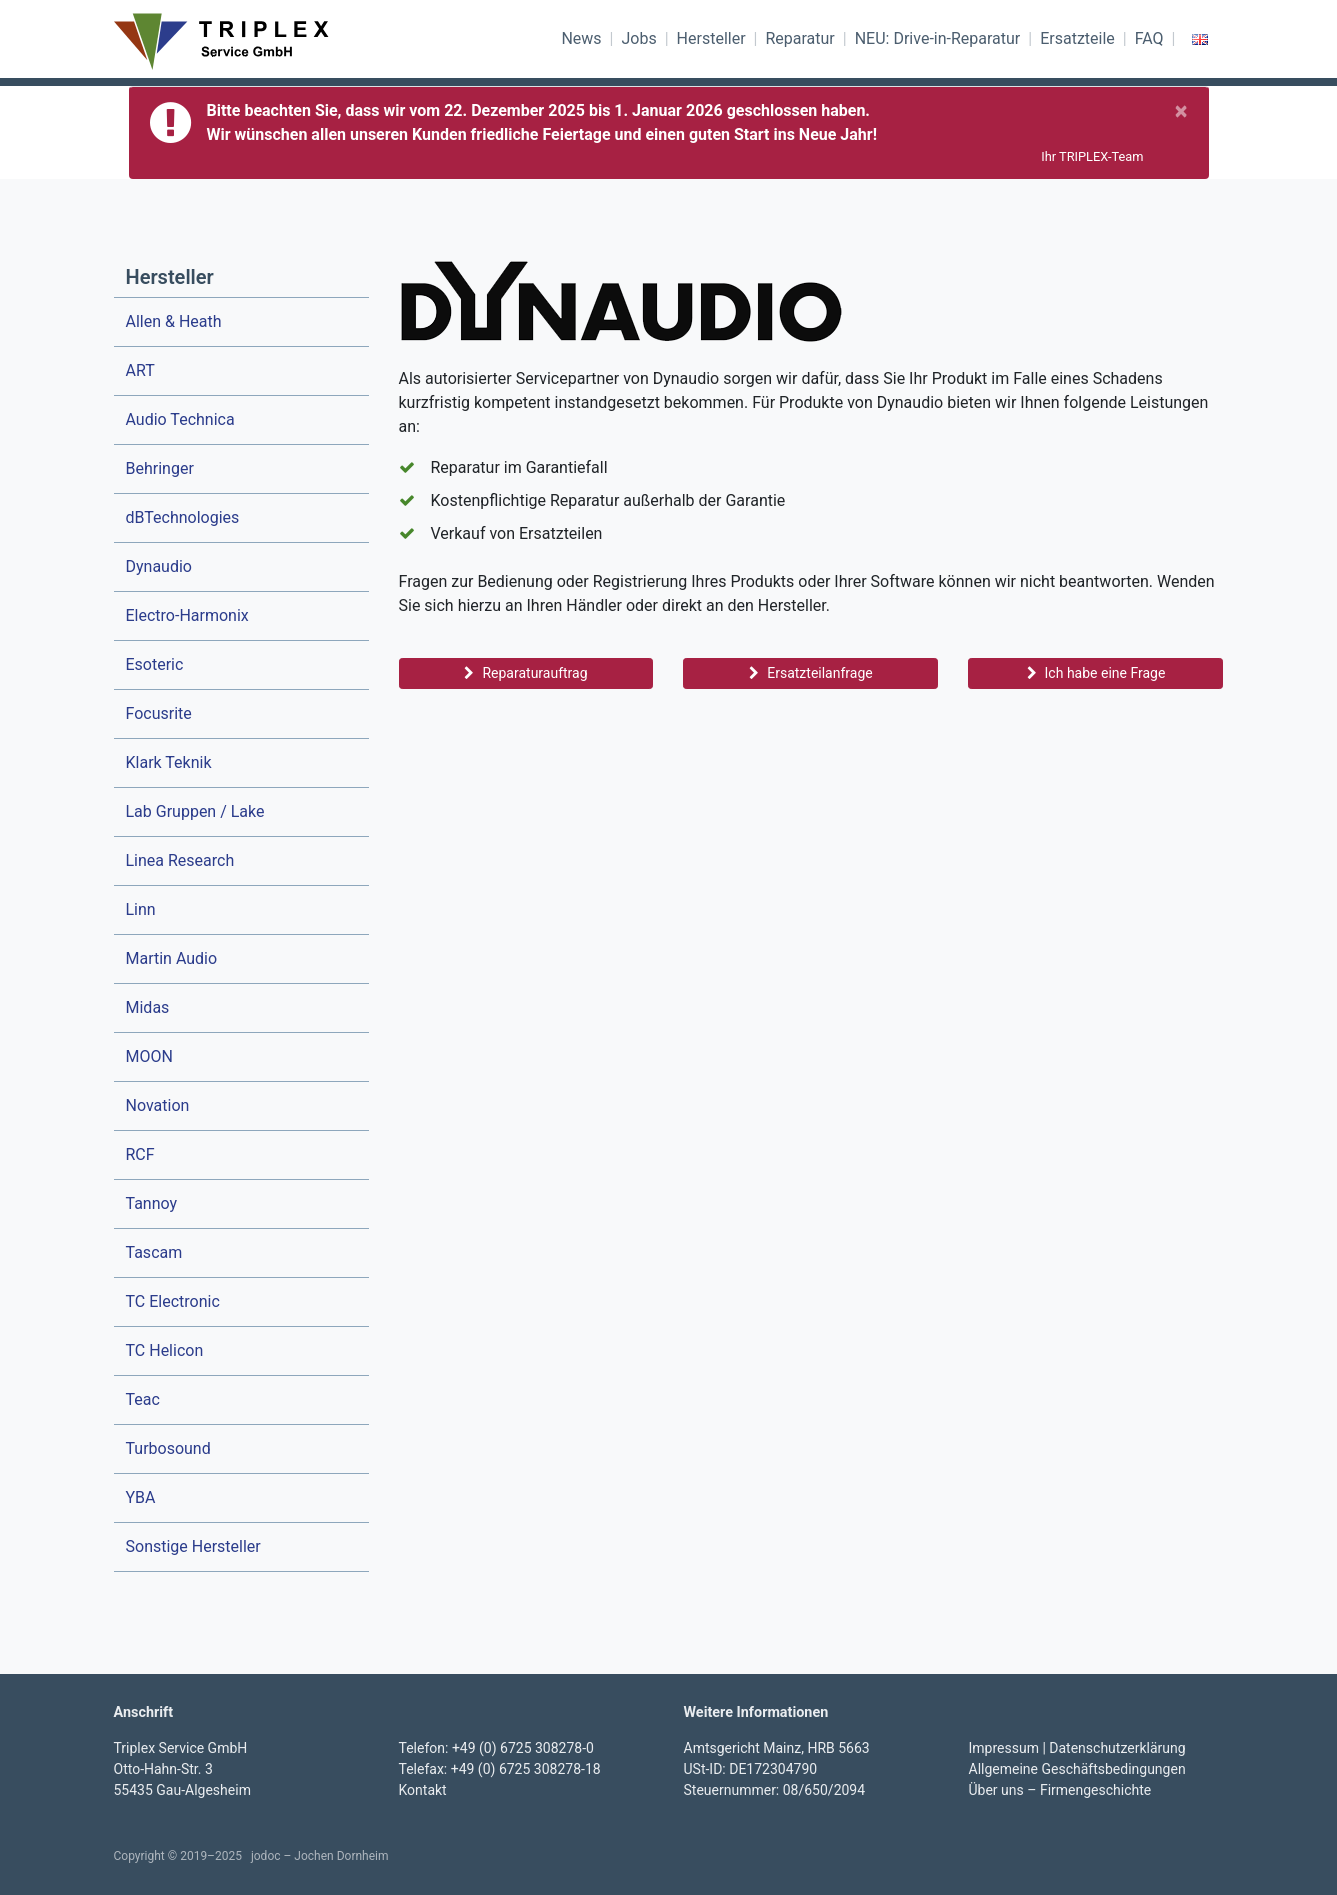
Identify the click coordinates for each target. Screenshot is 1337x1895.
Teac (143, 1399)
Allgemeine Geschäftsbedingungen (1077, 1769)
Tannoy (152, 1203)
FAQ (1149, 38)
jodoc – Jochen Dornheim (320, 1856)
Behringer (160, 468)
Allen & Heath (174, 321)
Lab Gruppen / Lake (195, 811)
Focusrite (159, 713)
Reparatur (799, 38)
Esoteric (155, 664)
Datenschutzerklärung (1117, 1748)
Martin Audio (172, 958)
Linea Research (180, 860)
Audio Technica (180, 419)
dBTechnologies (183, 517)
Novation (158, 1105)
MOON (149, 1056)
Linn (141, 909)
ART (140, 370)
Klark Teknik (169, 762)
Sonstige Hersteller (193, 1546)
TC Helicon (165, 1350)
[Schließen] (1181, 111)
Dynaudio (159, 566)
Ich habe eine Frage (1096, 673)
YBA (141, 1497)
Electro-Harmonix (187, 615)
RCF (140, 1154)
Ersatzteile (1077, 38)
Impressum (1004, 1748)
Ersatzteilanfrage (810, 673)
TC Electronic (173, 1301)
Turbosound (168, 1448)
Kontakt (423, 1790)
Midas (148, 1007)
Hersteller (711, 38)
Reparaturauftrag (525, 673)
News (581, 38)
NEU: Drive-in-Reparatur (938, 38)
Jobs (638, 38)
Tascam (154, 1252)
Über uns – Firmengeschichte (1060, 1790)
